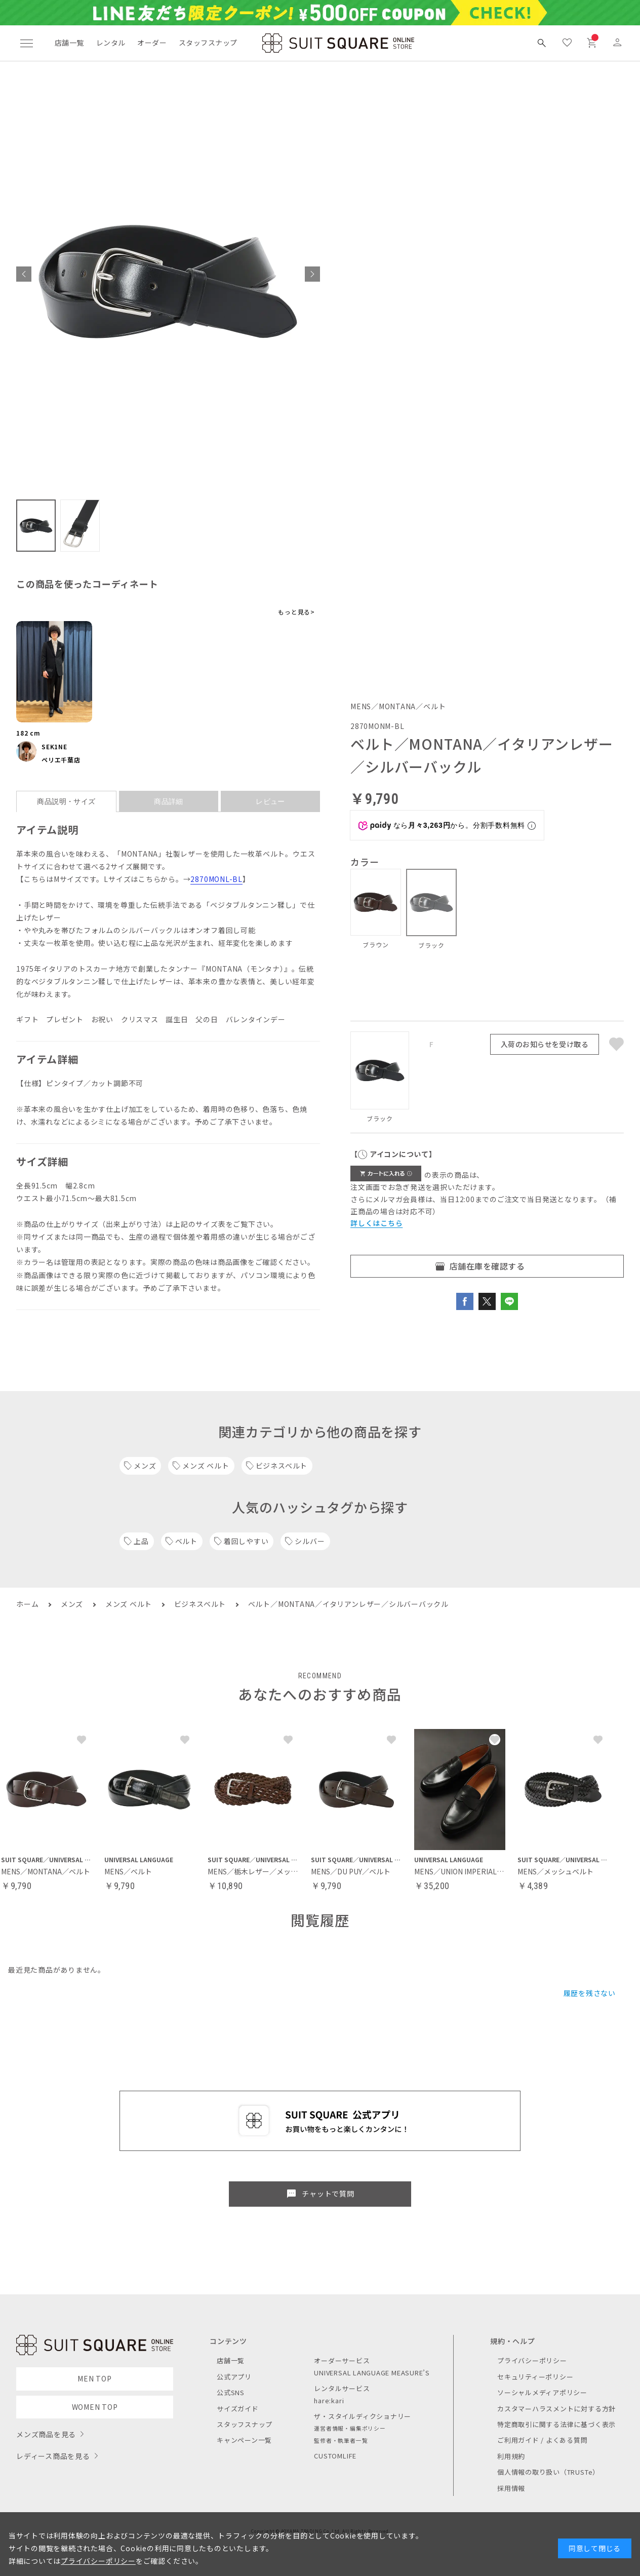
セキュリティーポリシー (535, 2376)
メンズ (145, 1465)
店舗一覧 (69, 42)
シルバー (310, 1541)
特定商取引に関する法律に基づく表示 (556, 2424)
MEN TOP (94, 2378)
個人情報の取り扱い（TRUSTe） (548, 2472)
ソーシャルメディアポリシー (542, 2392)
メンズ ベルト (205, 1465)
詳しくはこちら (376, 1223)
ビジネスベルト (281, 1465)
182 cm (28, 732)
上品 (141, 1541)
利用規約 (511, 2456)
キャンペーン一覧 (244, 2440)
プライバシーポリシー (532, 2360)
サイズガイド (238, 2408)
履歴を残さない (590, 1993)
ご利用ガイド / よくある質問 (542, 2440)
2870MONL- (211, 879)
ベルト (186, 1541)
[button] (23, 274)
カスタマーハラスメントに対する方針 (556, 2408)
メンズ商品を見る (46, 2434)
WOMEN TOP (95, 2407)
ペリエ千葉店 (61, 759)
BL (237, 879)
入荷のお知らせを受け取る (544, 1044)
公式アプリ (234, 2376)
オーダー (152, 42)
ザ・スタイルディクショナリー (362, 2416)
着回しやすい (246, 1541)
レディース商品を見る (53, 2456)
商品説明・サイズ (66, 801)
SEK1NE (54, 746)
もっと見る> (296, 612)
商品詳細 (168, 801)
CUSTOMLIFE (335, 2455)
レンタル (111, 42)
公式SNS (231, 2392)
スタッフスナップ (208, 42)
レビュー (270, 801)
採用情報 (511, 2488)
